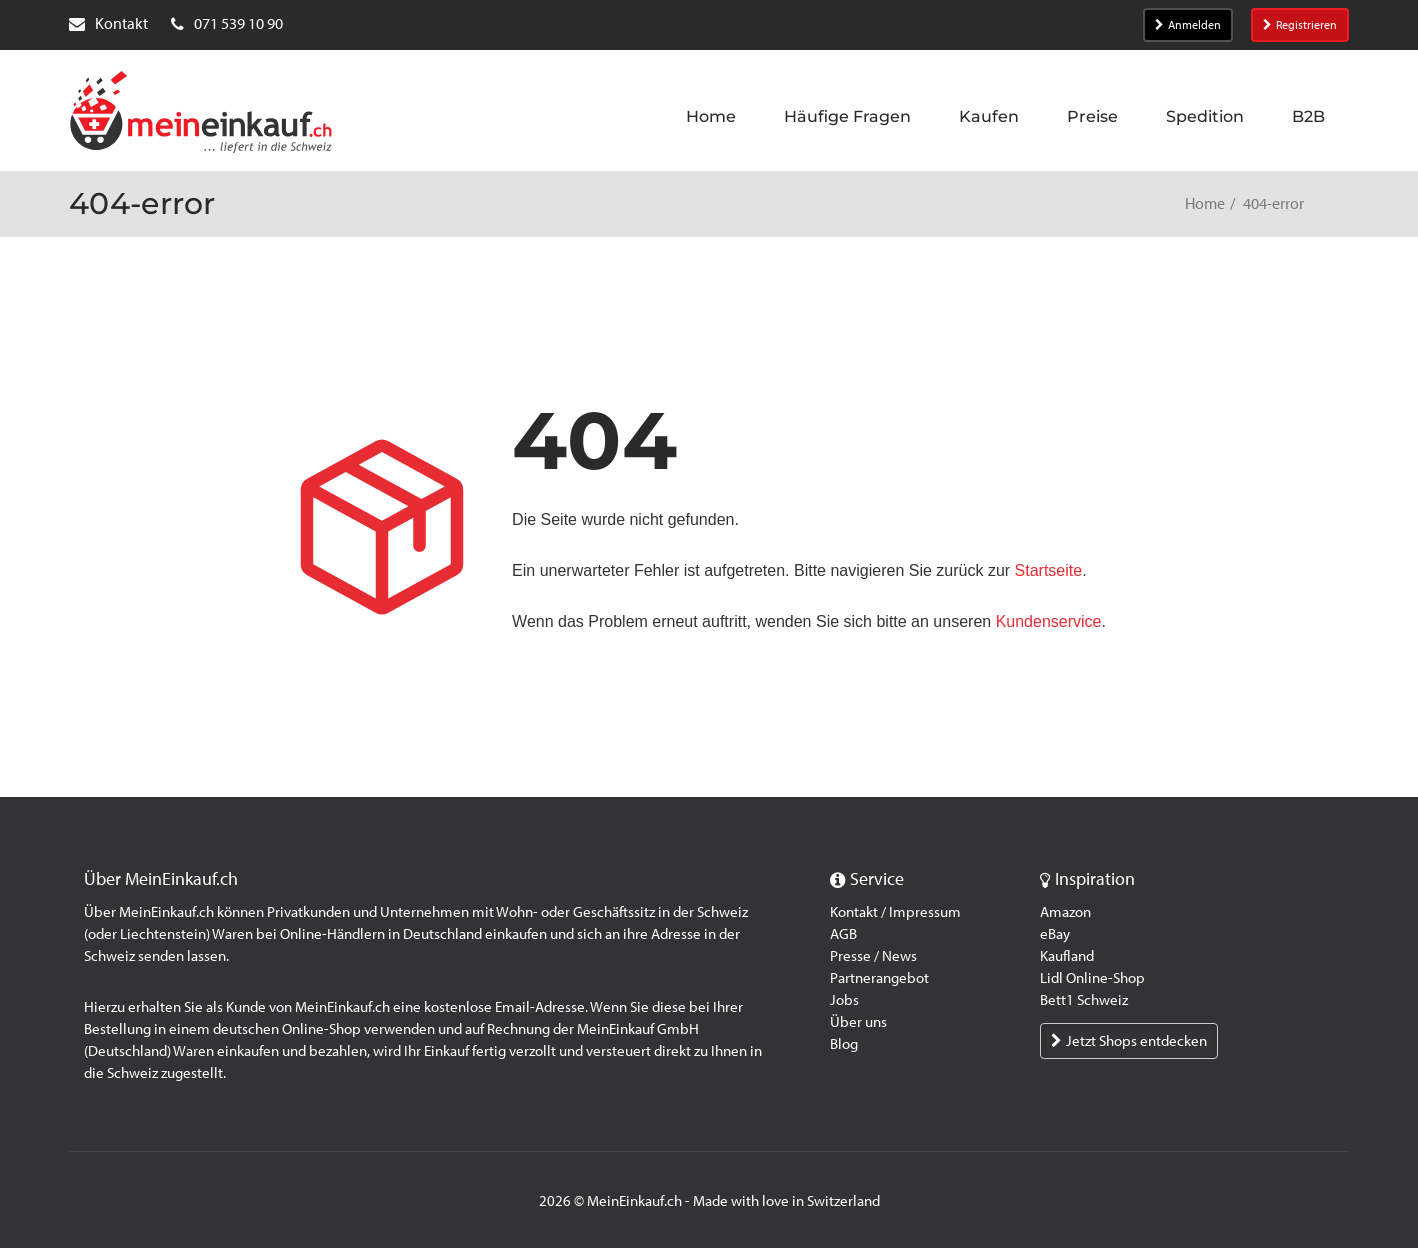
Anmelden (1188, 25)
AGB (843, 934)
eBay (1055, 934)
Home (1205, 203)
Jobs (844, 1000)
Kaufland (1067, 956)
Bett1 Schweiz (1084, 1000)
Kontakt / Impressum (895, 912)
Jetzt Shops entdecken (1129, 1041)
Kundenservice (1049, 621)
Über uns (858, 1022)
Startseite (1049, 570)
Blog (844, 1044)
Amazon (1065, 912)
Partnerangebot (879, 978)
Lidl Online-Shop (1092, 978)
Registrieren (1300, 25)
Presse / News (873, 956)
